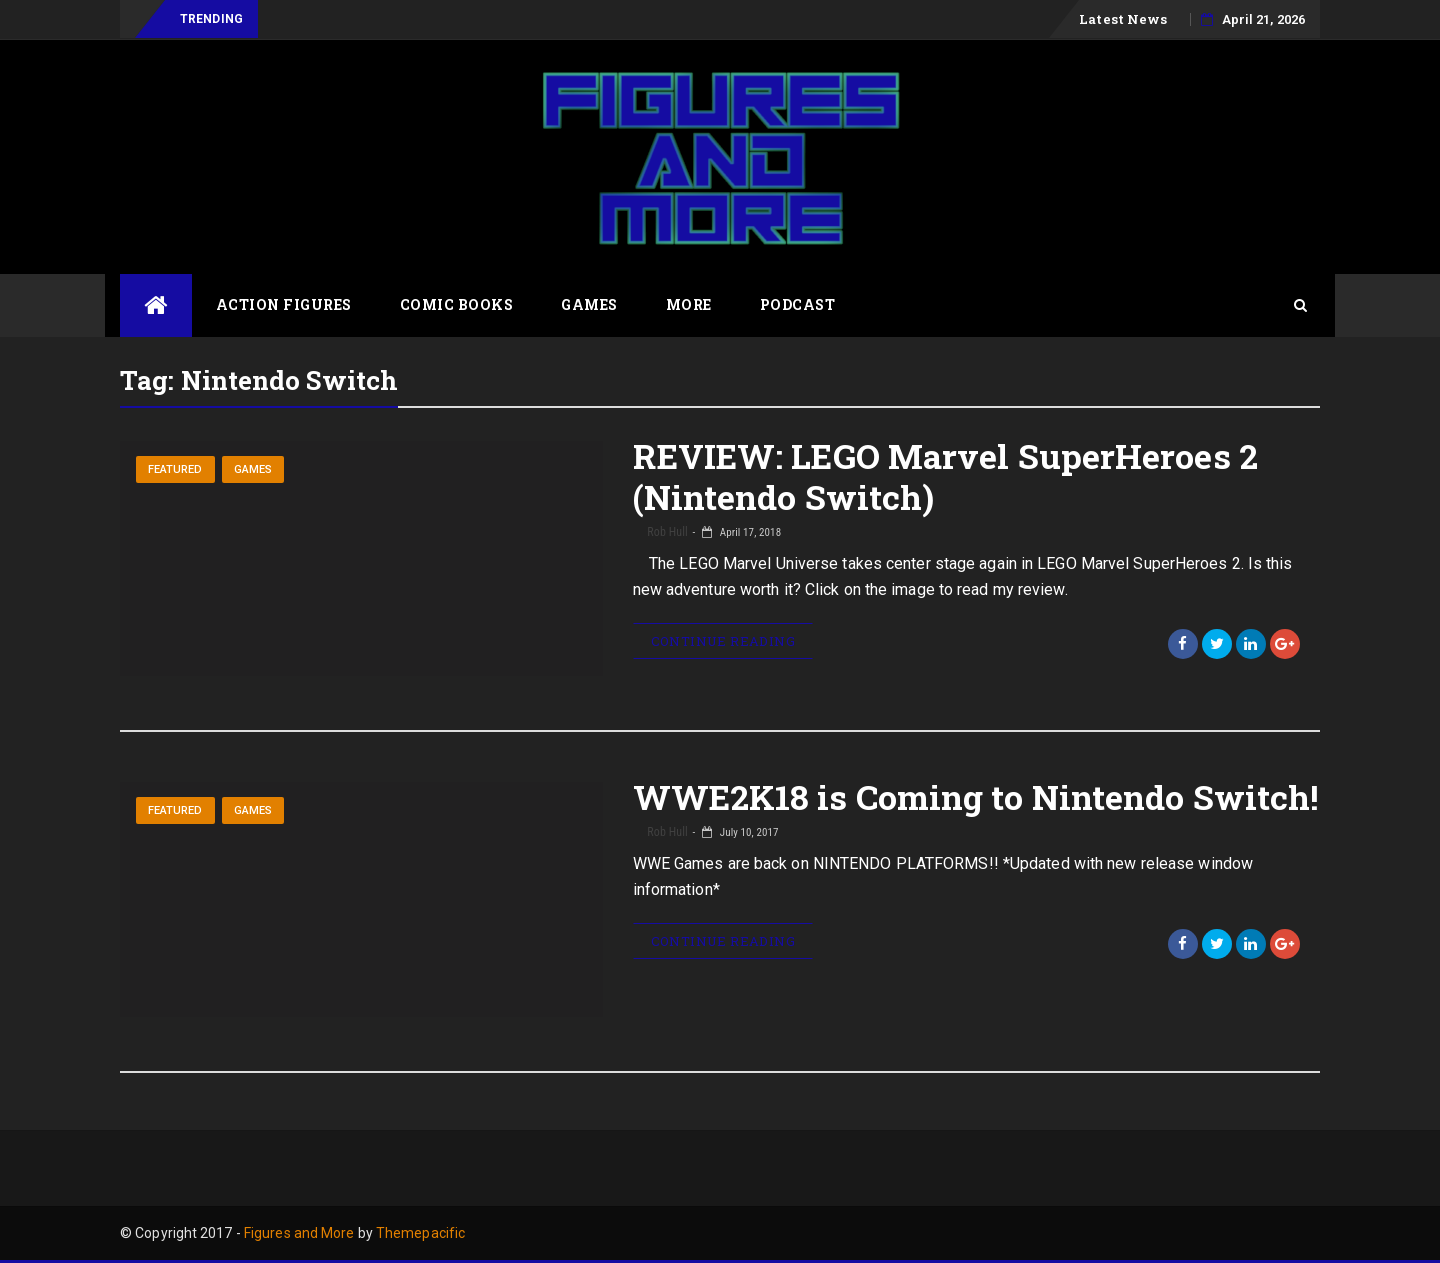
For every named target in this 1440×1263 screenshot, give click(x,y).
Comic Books (457, 304)
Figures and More (299, 1233)
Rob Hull (666, 532)
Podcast (798, 304)
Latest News (1123, 19)
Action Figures (284, 304)
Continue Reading (723, 641)
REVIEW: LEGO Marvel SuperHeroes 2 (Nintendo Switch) (945, 476)
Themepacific (420, 1233)
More (689, 304)
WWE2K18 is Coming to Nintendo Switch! (976, 796)
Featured (175, 469)
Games (589, 304)
